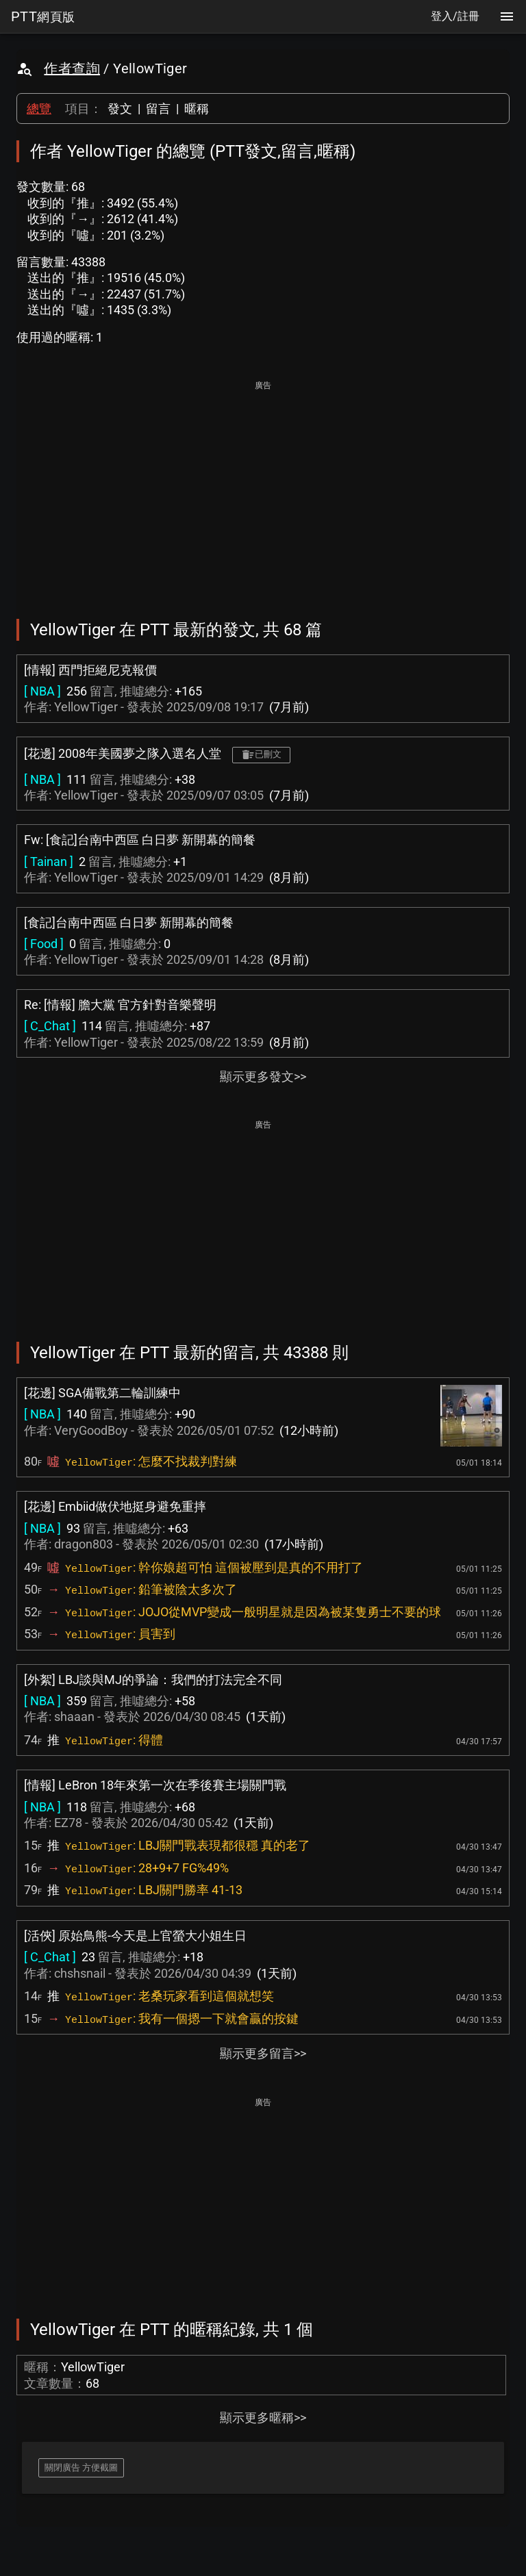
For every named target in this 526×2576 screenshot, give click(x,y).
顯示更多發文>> (263, 1076)
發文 (120, 108)
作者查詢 (72, 68)
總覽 (39, 108)
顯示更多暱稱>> (263, 2417)
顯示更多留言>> (263, 2053)
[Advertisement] (263, 490)
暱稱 (196, 108)
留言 (158, 108)
